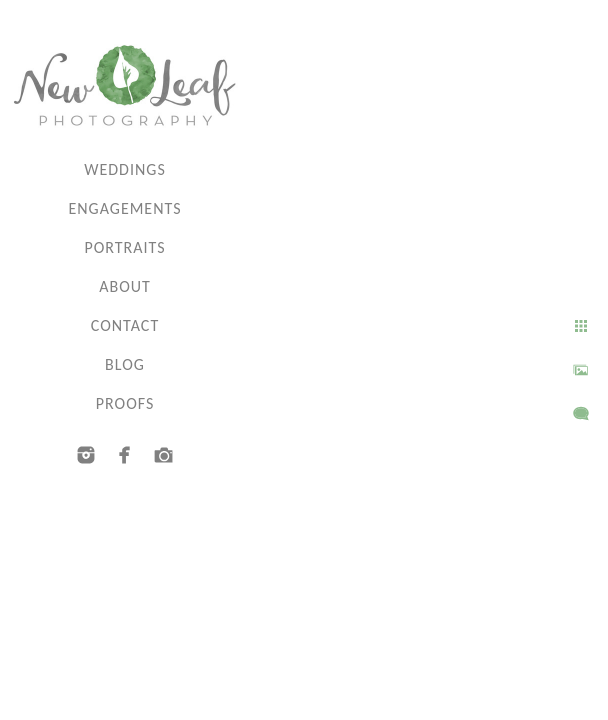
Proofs (125, 403)
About (125, 286)
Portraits (124, 247)
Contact (125, 325)
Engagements (124, 208)
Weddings (125, 169)
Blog (125, 364)
